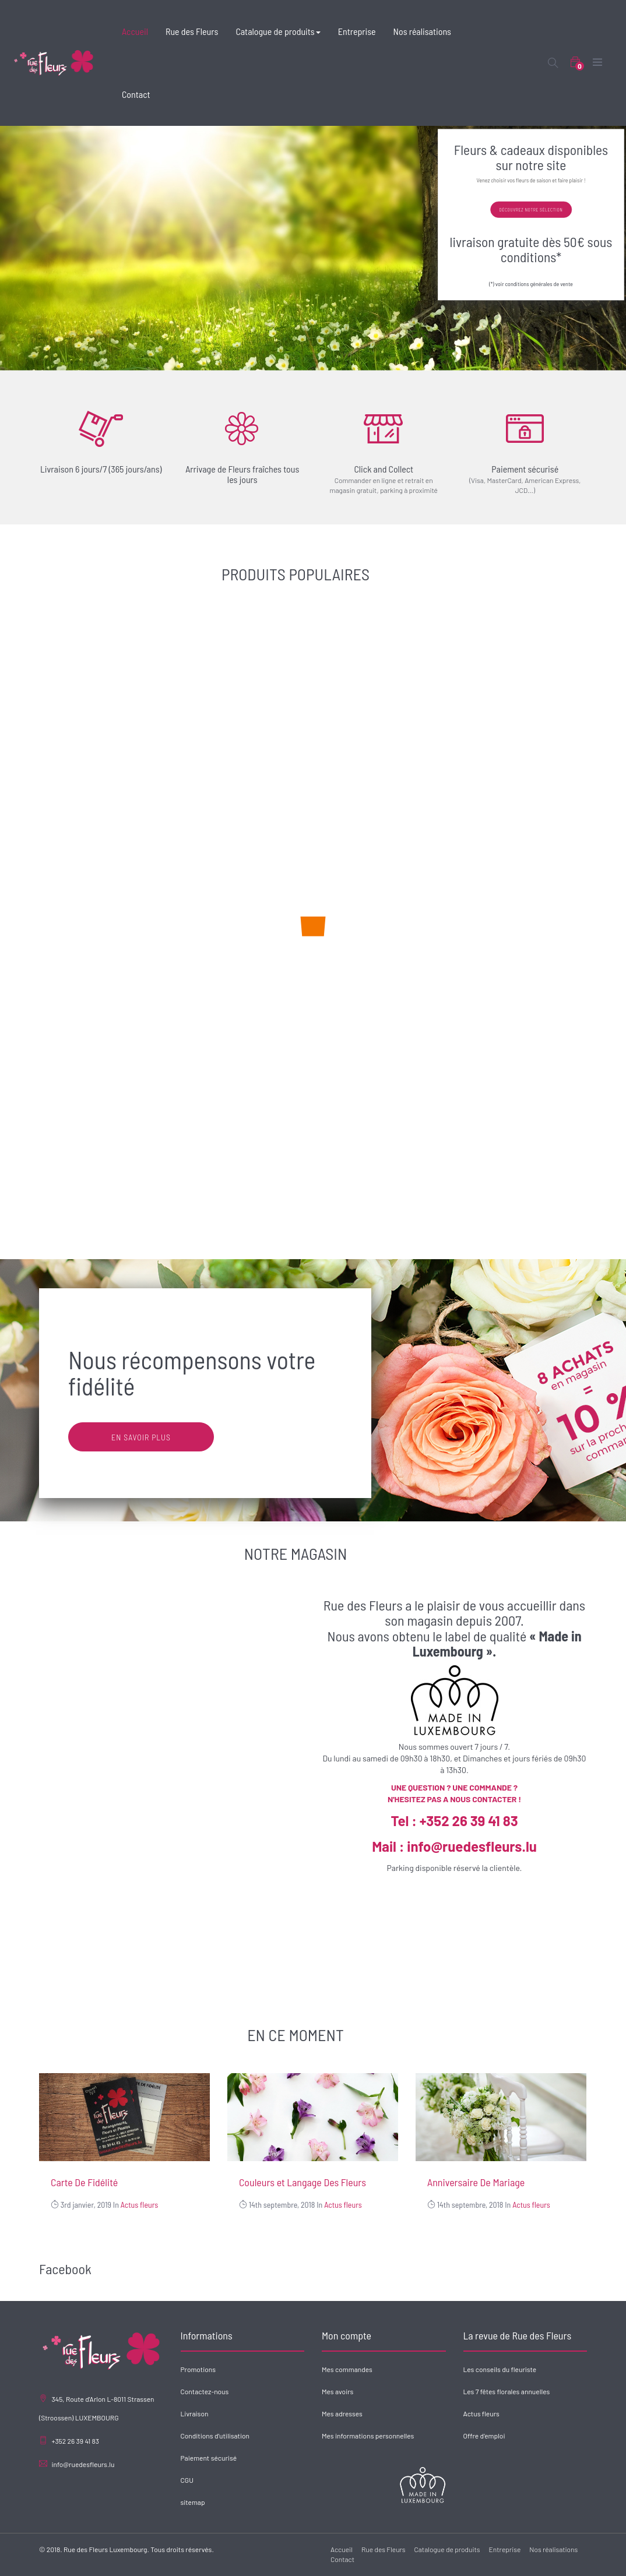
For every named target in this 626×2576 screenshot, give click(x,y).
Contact (342, 2559)
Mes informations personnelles (368, 2435)
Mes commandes (347, 2369)
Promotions (198, 2369)
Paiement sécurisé (209, 2458)
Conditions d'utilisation (215, 2435)
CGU (187, 2480)
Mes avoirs (337, 2391)
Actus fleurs (140, 2204)
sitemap (193, 2502)
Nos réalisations (553, 2549)
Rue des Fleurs (383, 2549)
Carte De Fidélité (84, 2182)
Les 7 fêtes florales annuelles (506, 2391)
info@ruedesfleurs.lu (82, 2464)
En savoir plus (141, 1437)
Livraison (195, 2413)
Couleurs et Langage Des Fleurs (302, 2182)
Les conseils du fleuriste (500, 2369)
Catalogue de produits (447, 2549)
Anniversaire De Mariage (476, 2182)
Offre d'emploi (484, 2435)
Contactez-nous (205, 2391)
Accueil (341, 2549)
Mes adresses (342, 2413)
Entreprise (505, 2549)
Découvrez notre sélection (531, 210)
